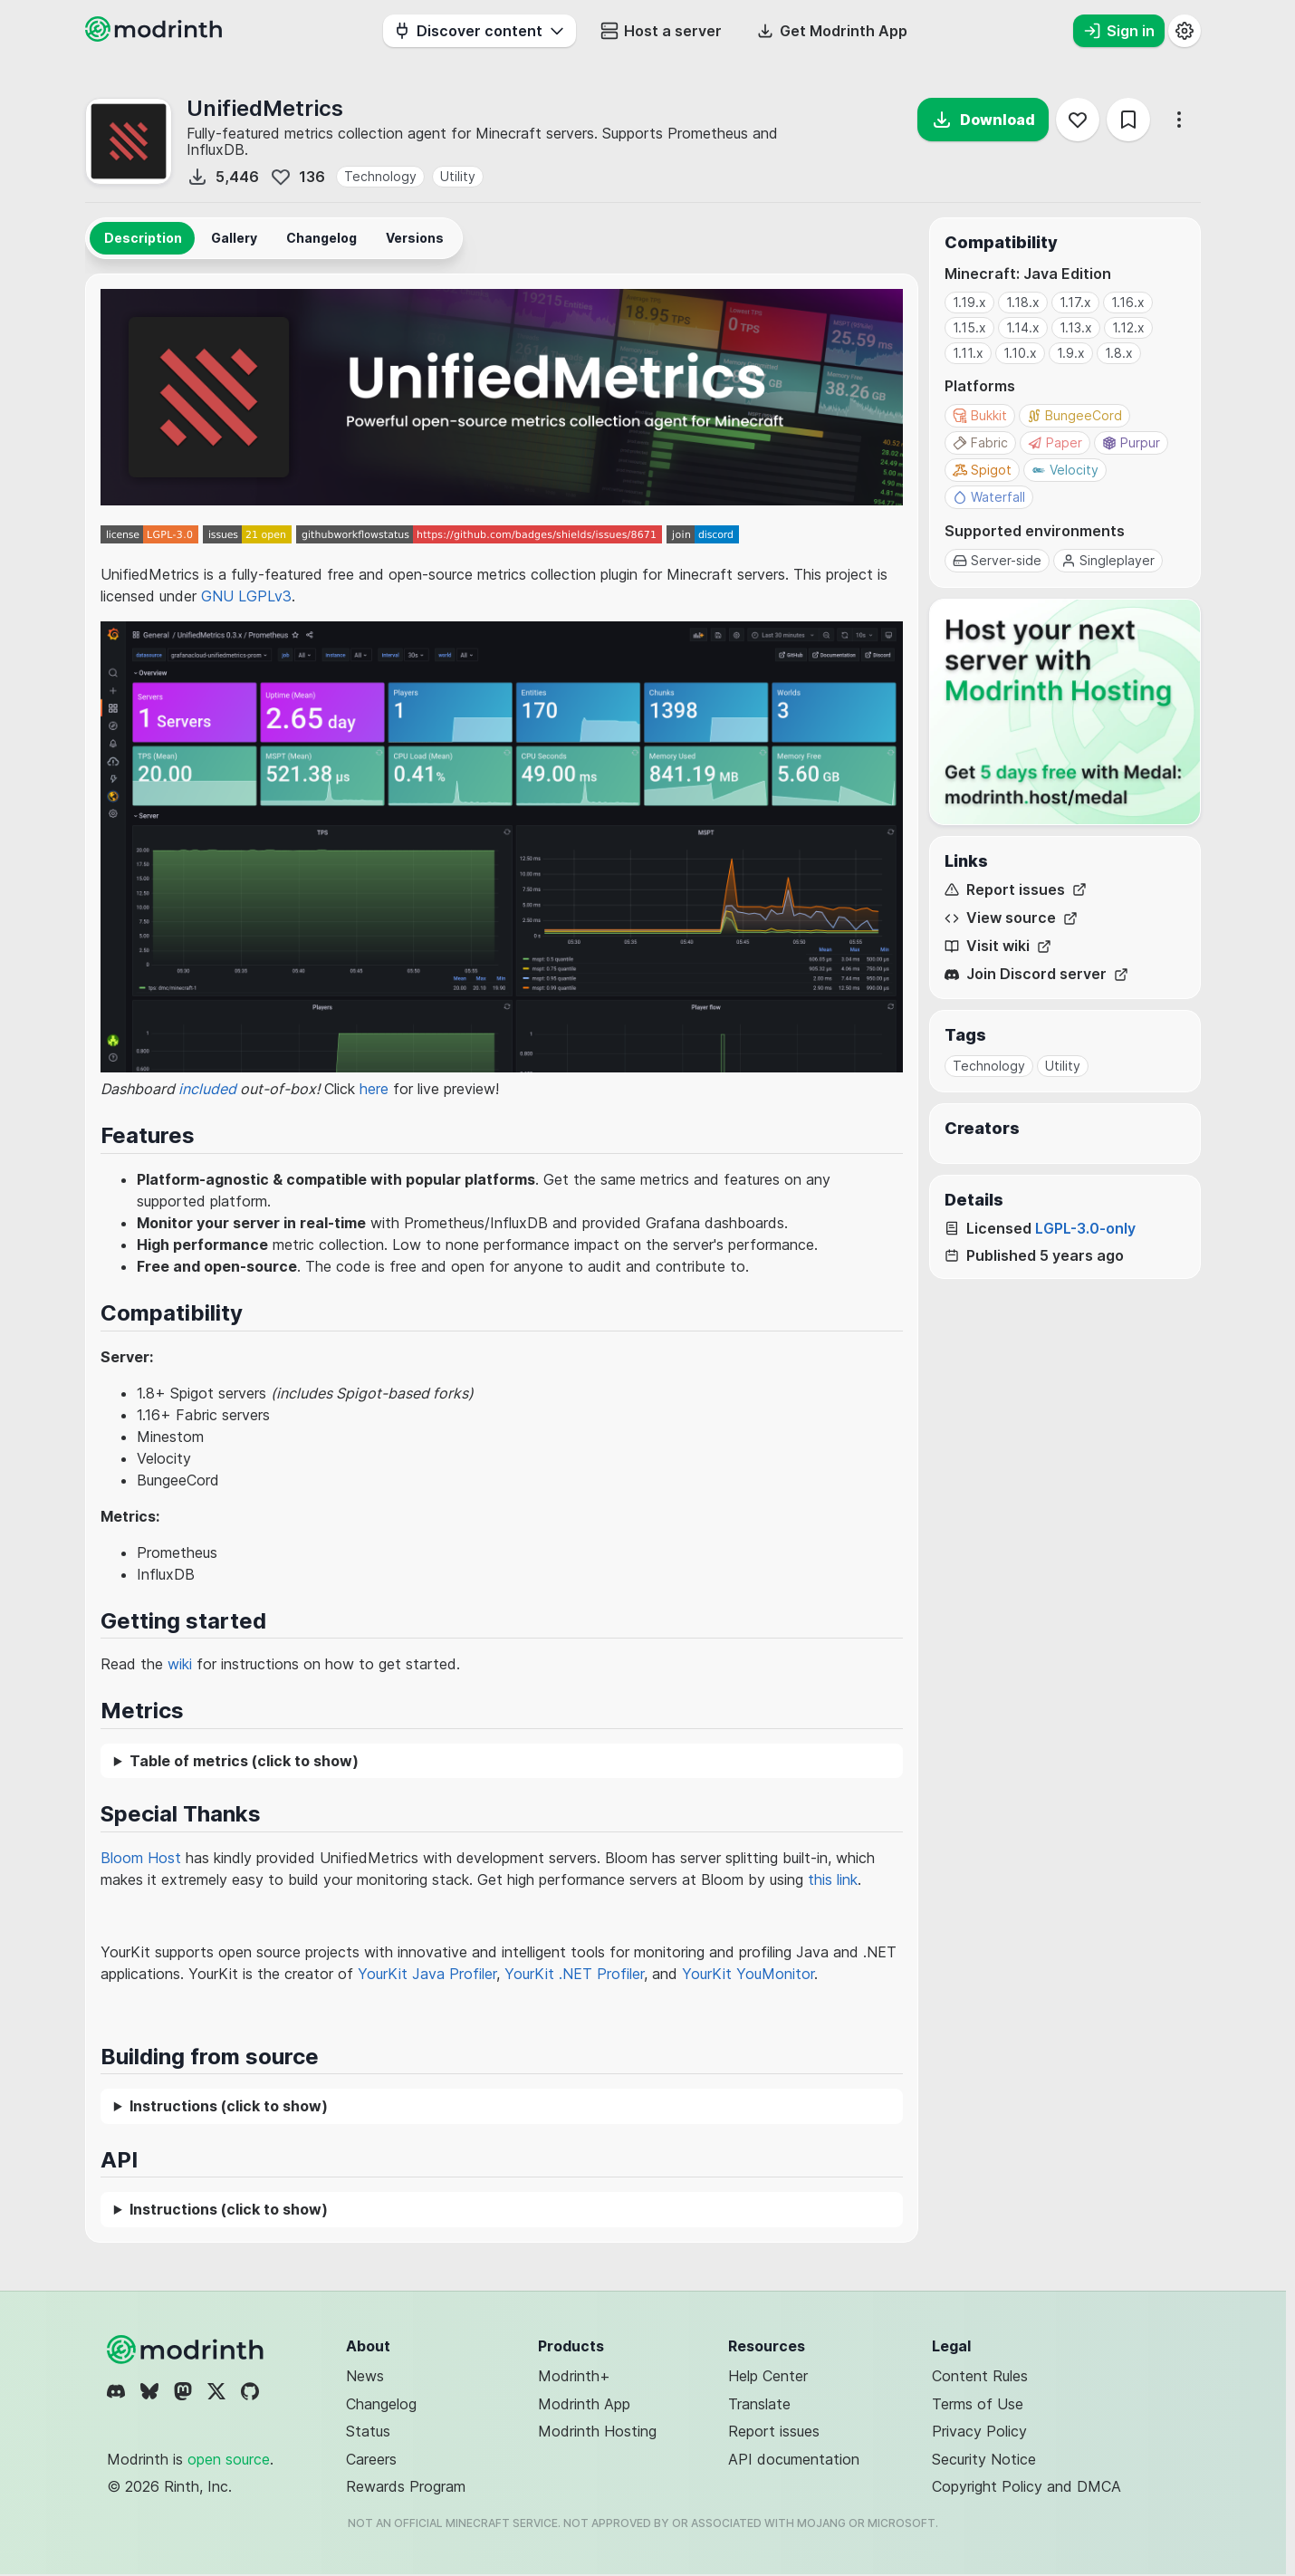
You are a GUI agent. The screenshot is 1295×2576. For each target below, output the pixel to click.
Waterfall (989, 497)
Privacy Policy (979, 2431)
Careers (371, 2459)
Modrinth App (584, 2404)
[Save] (1128, 119)
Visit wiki (998, 946)
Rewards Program (405, 2486)
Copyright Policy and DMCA (1026, 2486)
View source (1011, 918)
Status (368, 2431)
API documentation (793, 2459)
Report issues (1016, 890)
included (207, 1089)
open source (228, 2459)
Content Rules (980, 2376)
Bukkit (980, 415)
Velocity (1064, 469)
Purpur (1131, 442)
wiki (180, 1664)
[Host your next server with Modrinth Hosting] (1065, 712)
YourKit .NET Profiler (574, 1974)
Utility (457, 176)
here (374, 1089)
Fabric (980, 442)
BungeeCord (1074, 415)
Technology (380, 176)
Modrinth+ (574, 2376)
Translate (759, 2404)
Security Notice (984, 2459)
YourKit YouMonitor (748, 1974)
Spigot (982, 469)
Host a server (661, 31)
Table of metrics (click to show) (244, 1761)
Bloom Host (141, 1858)
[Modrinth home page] (155, 36)
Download (983, 119)
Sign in (1119, 31)
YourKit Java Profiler (427, 1974)
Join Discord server (1036, 974)
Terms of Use (977, 2404)
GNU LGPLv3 (246, 596)
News (365, 2376)
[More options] (1179, 119)
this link (833, 1879)
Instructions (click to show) (229, 2106)
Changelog (381, 2404)
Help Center (768, 2376)
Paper (1055, 442)
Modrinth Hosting (597, 2431)
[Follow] (1077, 119)
